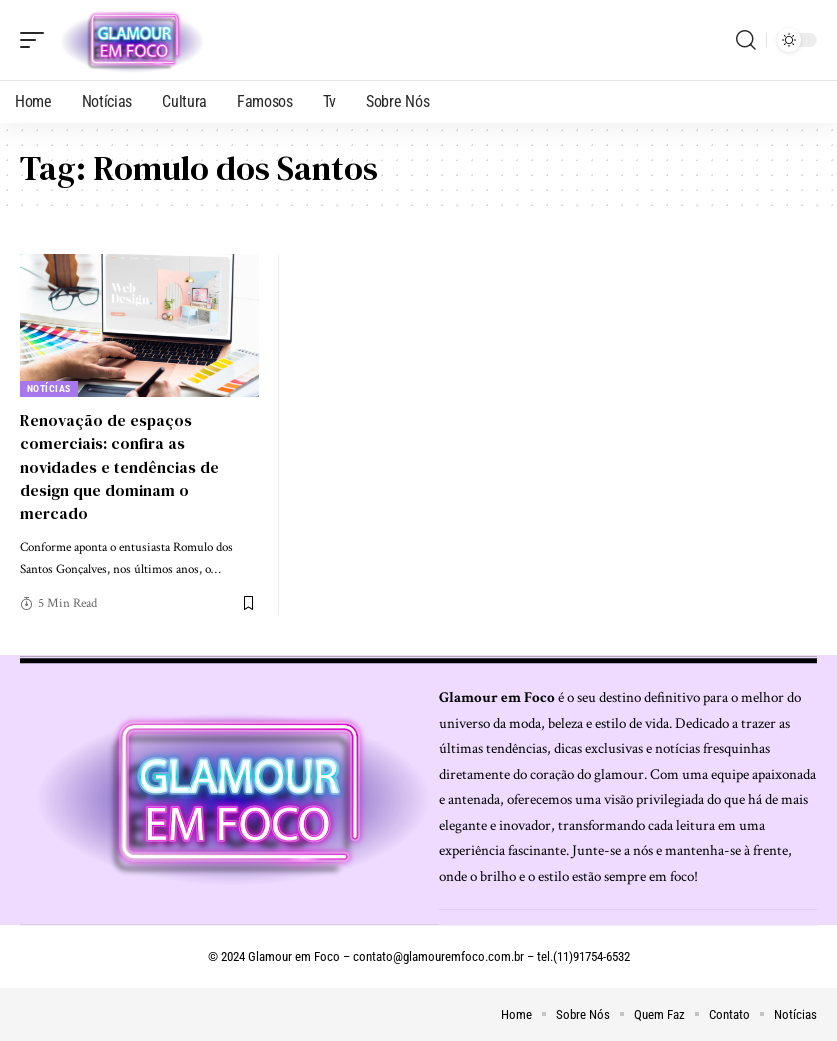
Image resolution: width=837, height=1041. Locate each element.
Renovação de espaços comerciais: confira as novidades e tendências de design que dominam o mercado (119, 466)
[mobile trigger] (37, 40)
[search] (746, 40)
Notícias (49, 388)
